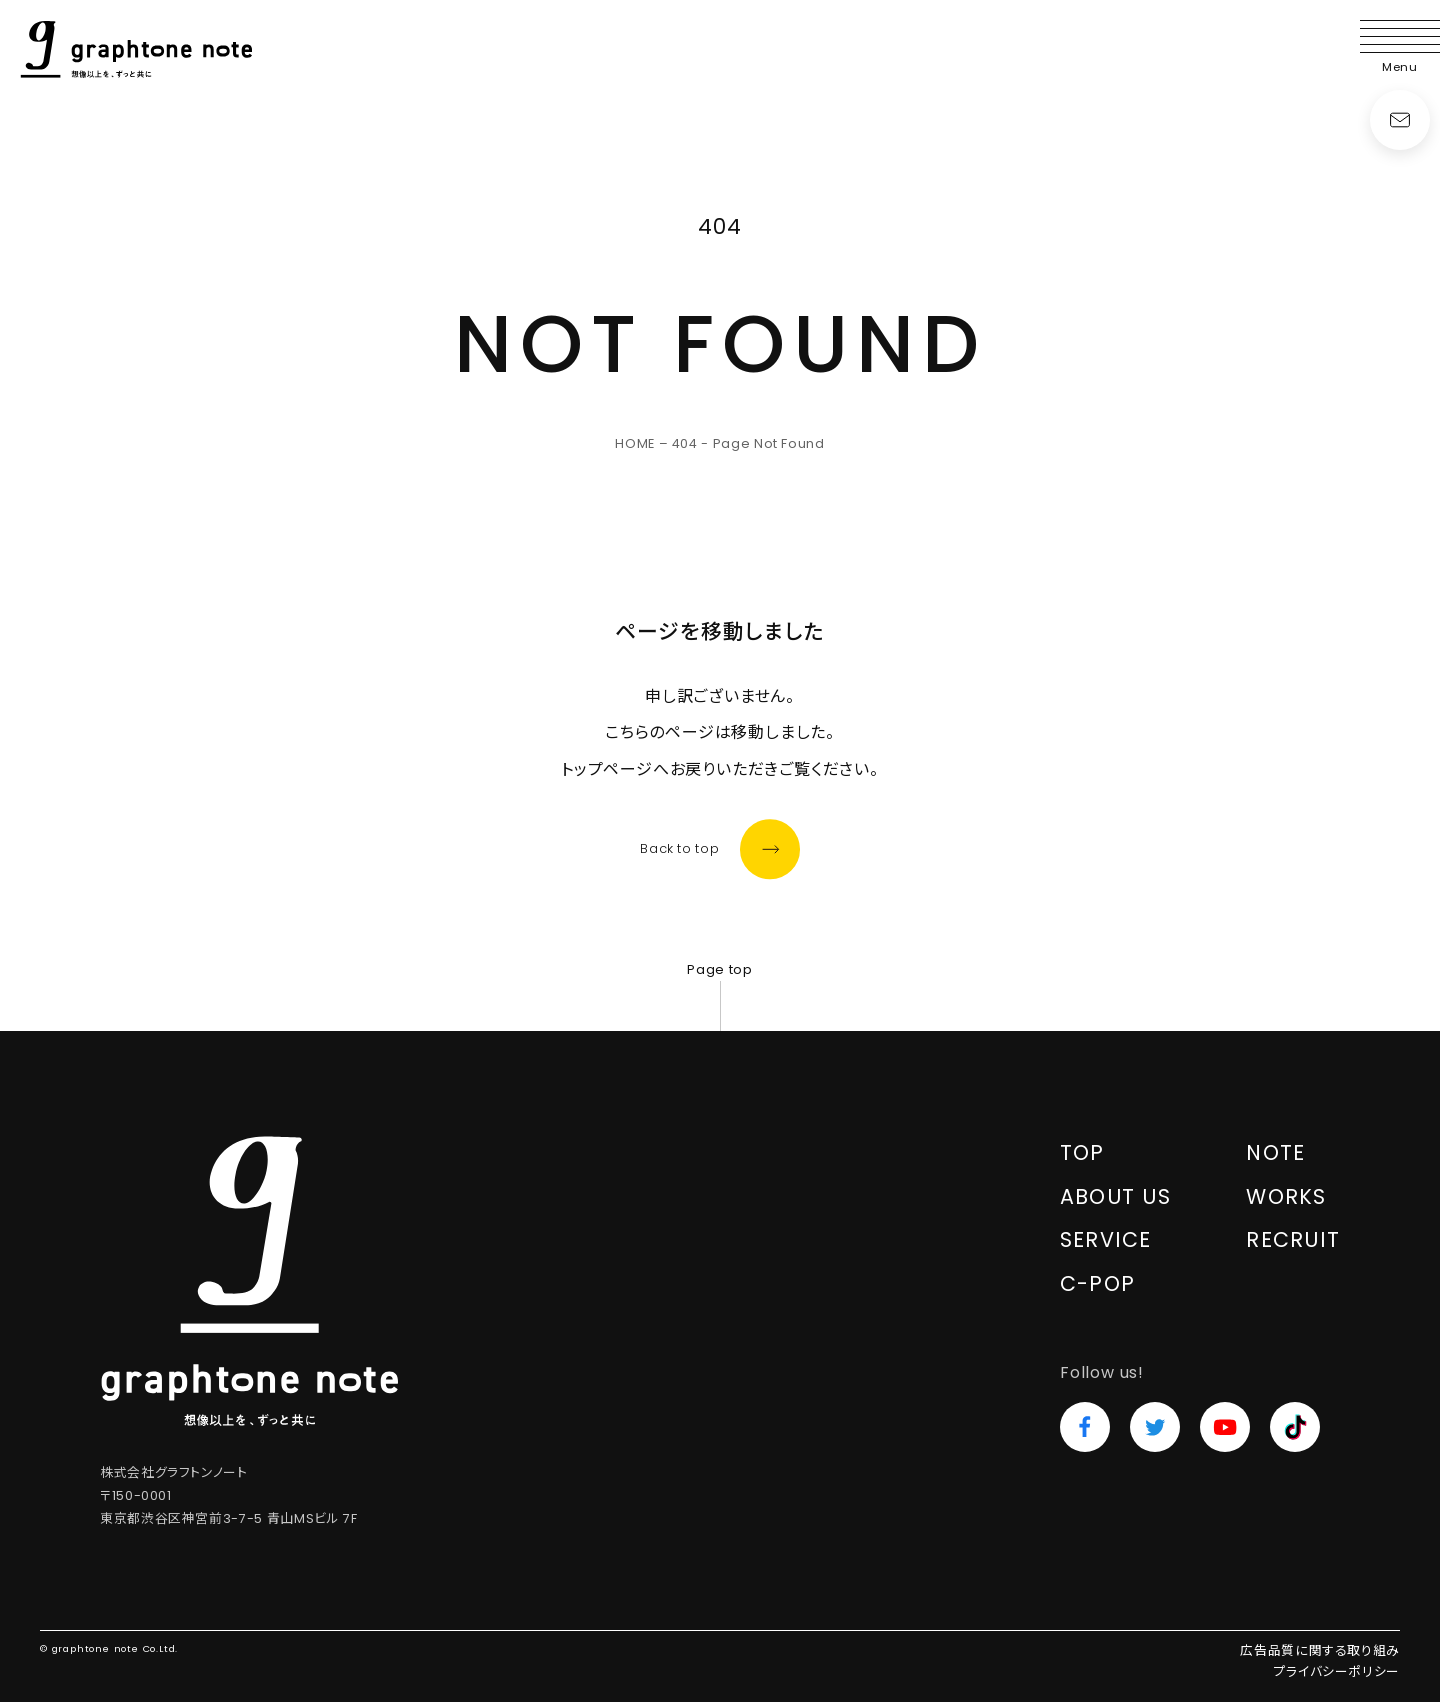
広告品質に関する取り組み (1320, 1653)
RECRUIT (1293, 1242)
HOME (635, 443)
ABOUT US (1116, 1199)
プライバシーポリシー (1337, 1674)
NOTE (1276, 1155)
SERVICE (1106, 1242)
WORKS (1286, 1199)
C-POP (1098, 1286)
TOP (1083, 1155)
